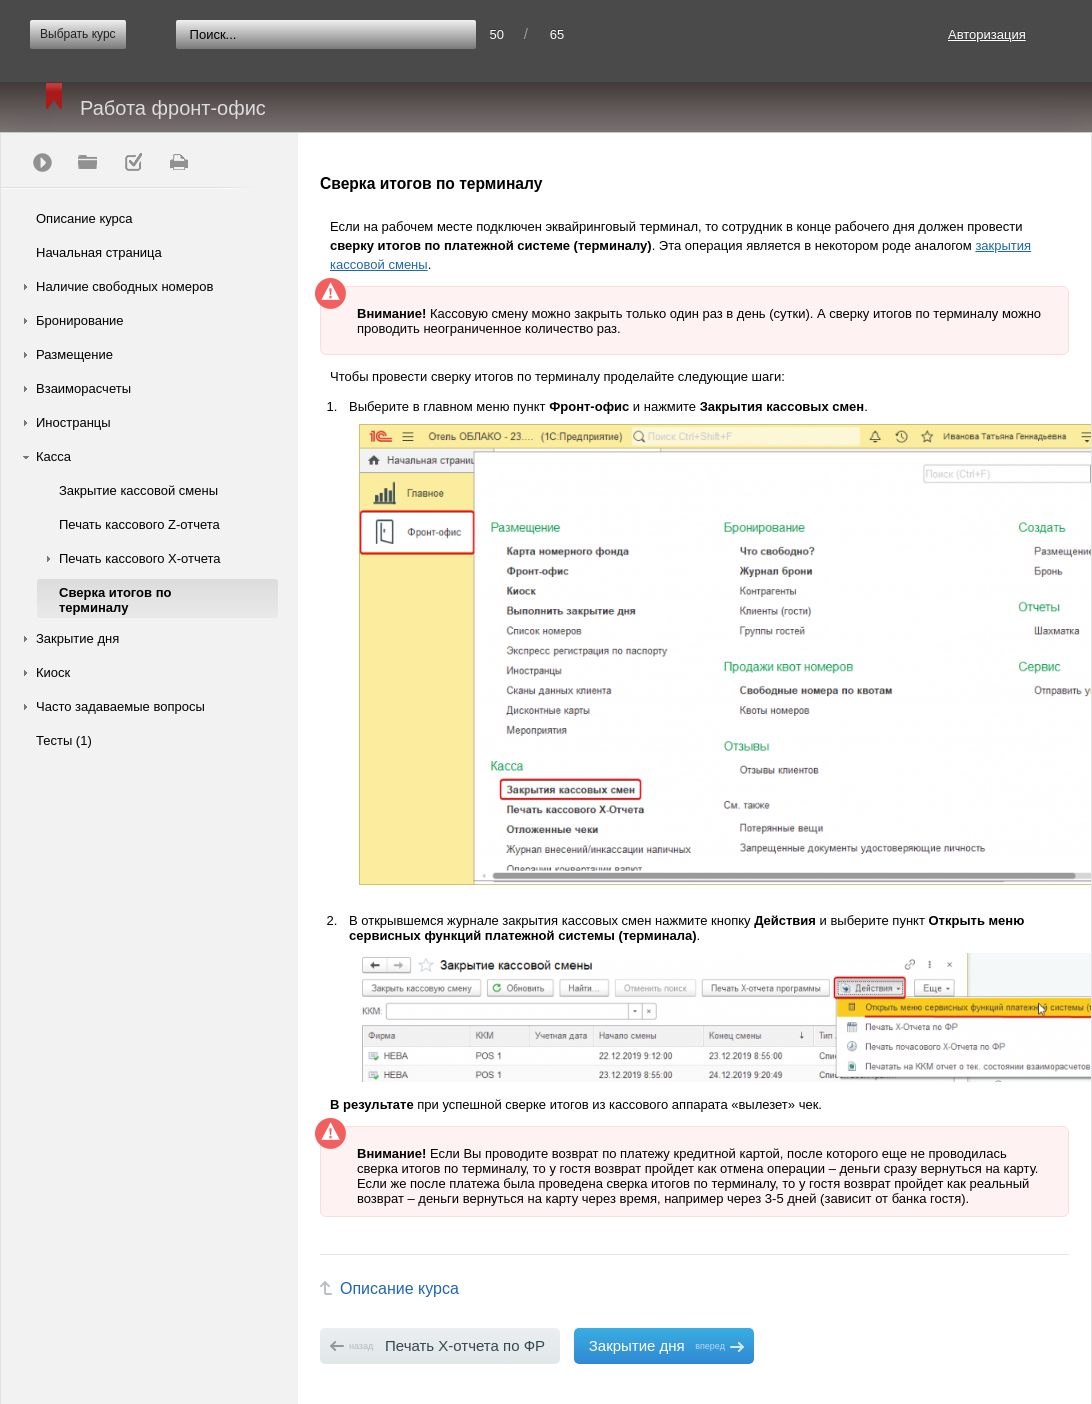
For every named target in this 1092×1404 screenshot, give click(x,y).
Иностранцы (73, 422)
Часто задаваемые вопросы (120, 706)
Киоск (53, 672)
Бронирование (80, 320)
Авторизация (987, 34)
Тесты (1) (64, 740)
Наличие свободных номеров (124, 286)
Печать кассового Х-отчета (140, 558)
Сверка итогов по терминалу (115, 600)
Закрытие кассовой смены (138, 490)
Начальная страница (99, 252)
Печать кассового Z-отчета (139, 524)
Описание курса (84, 218)
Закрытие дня (77, 638)
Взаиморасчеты (83, 388)
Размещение (74, 354)
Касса (53, 456)
